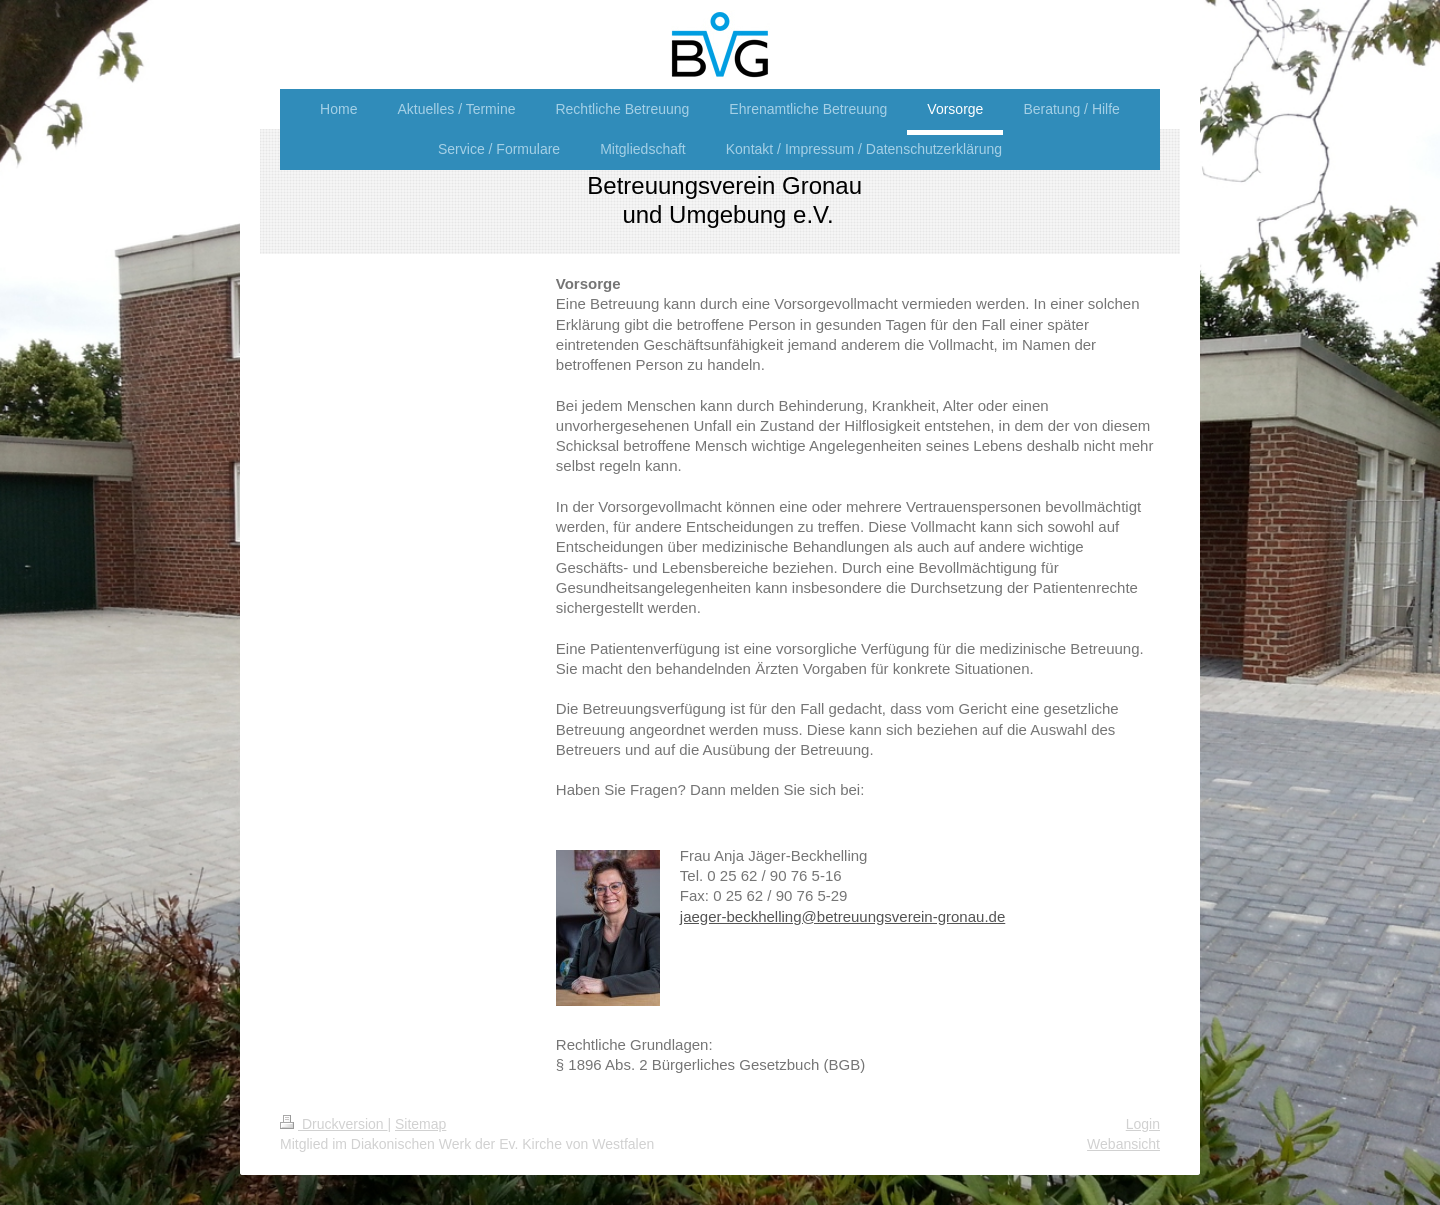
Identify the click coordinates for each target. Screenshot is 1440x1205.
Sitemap (420, 1124)
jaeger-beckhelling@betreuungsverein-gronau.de (842, 916)
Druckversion (333, 1124)
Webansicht (1123, 1144)
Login (1143, 1124)
